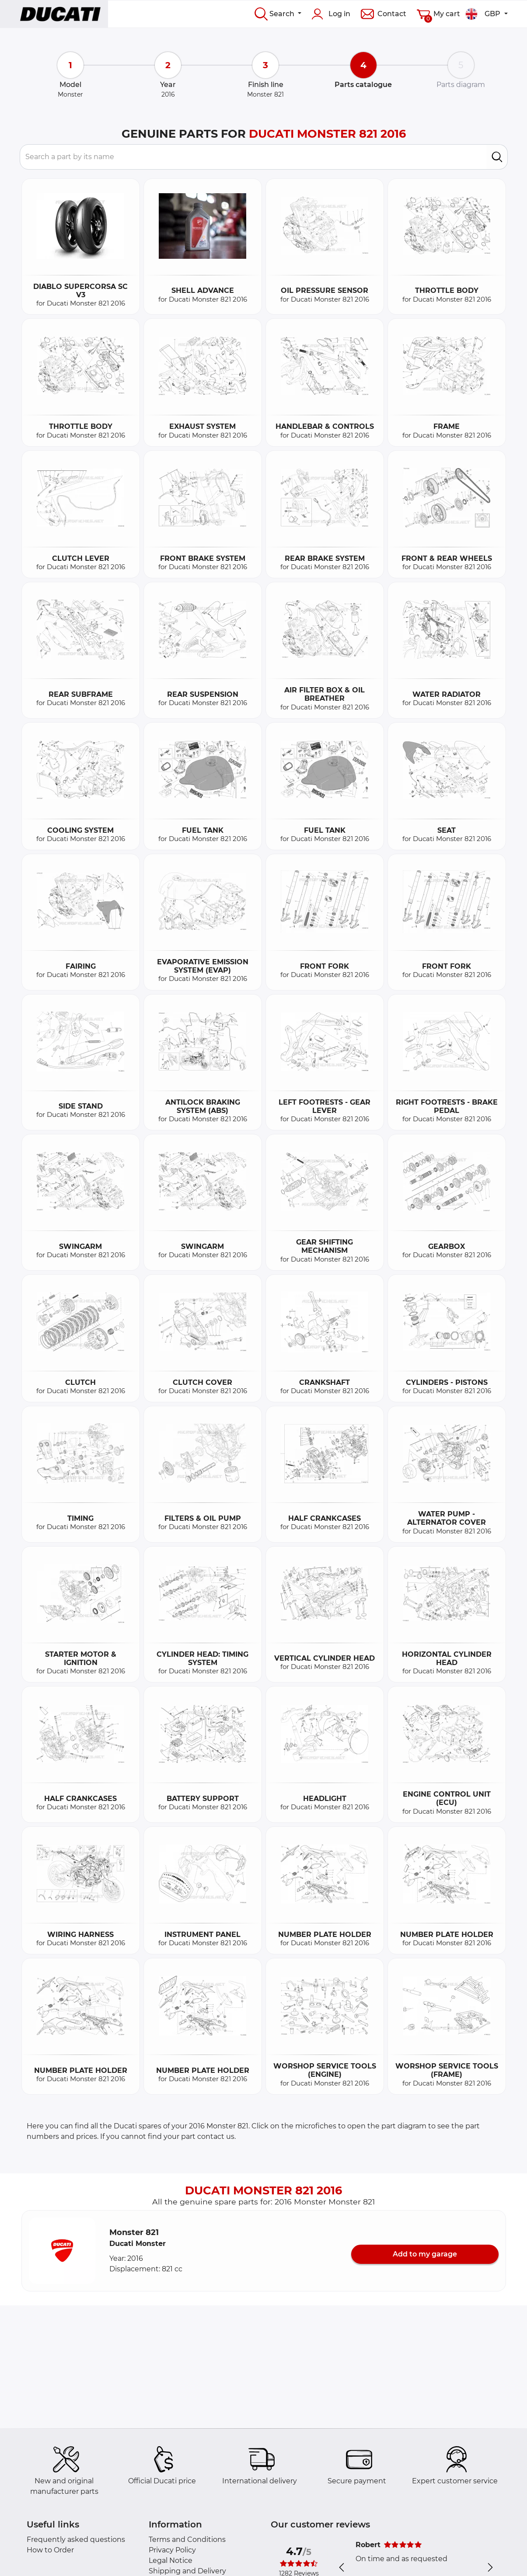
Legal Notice (170, 2560)
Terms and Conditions (187, 2539)
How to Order (50, 2550)
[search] (497, 157)
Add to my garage (425, 2254)
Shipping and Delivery (187, 2571)
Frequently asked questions (76, 2539)
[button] (62, 2251)
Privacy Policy (172, 2550)
